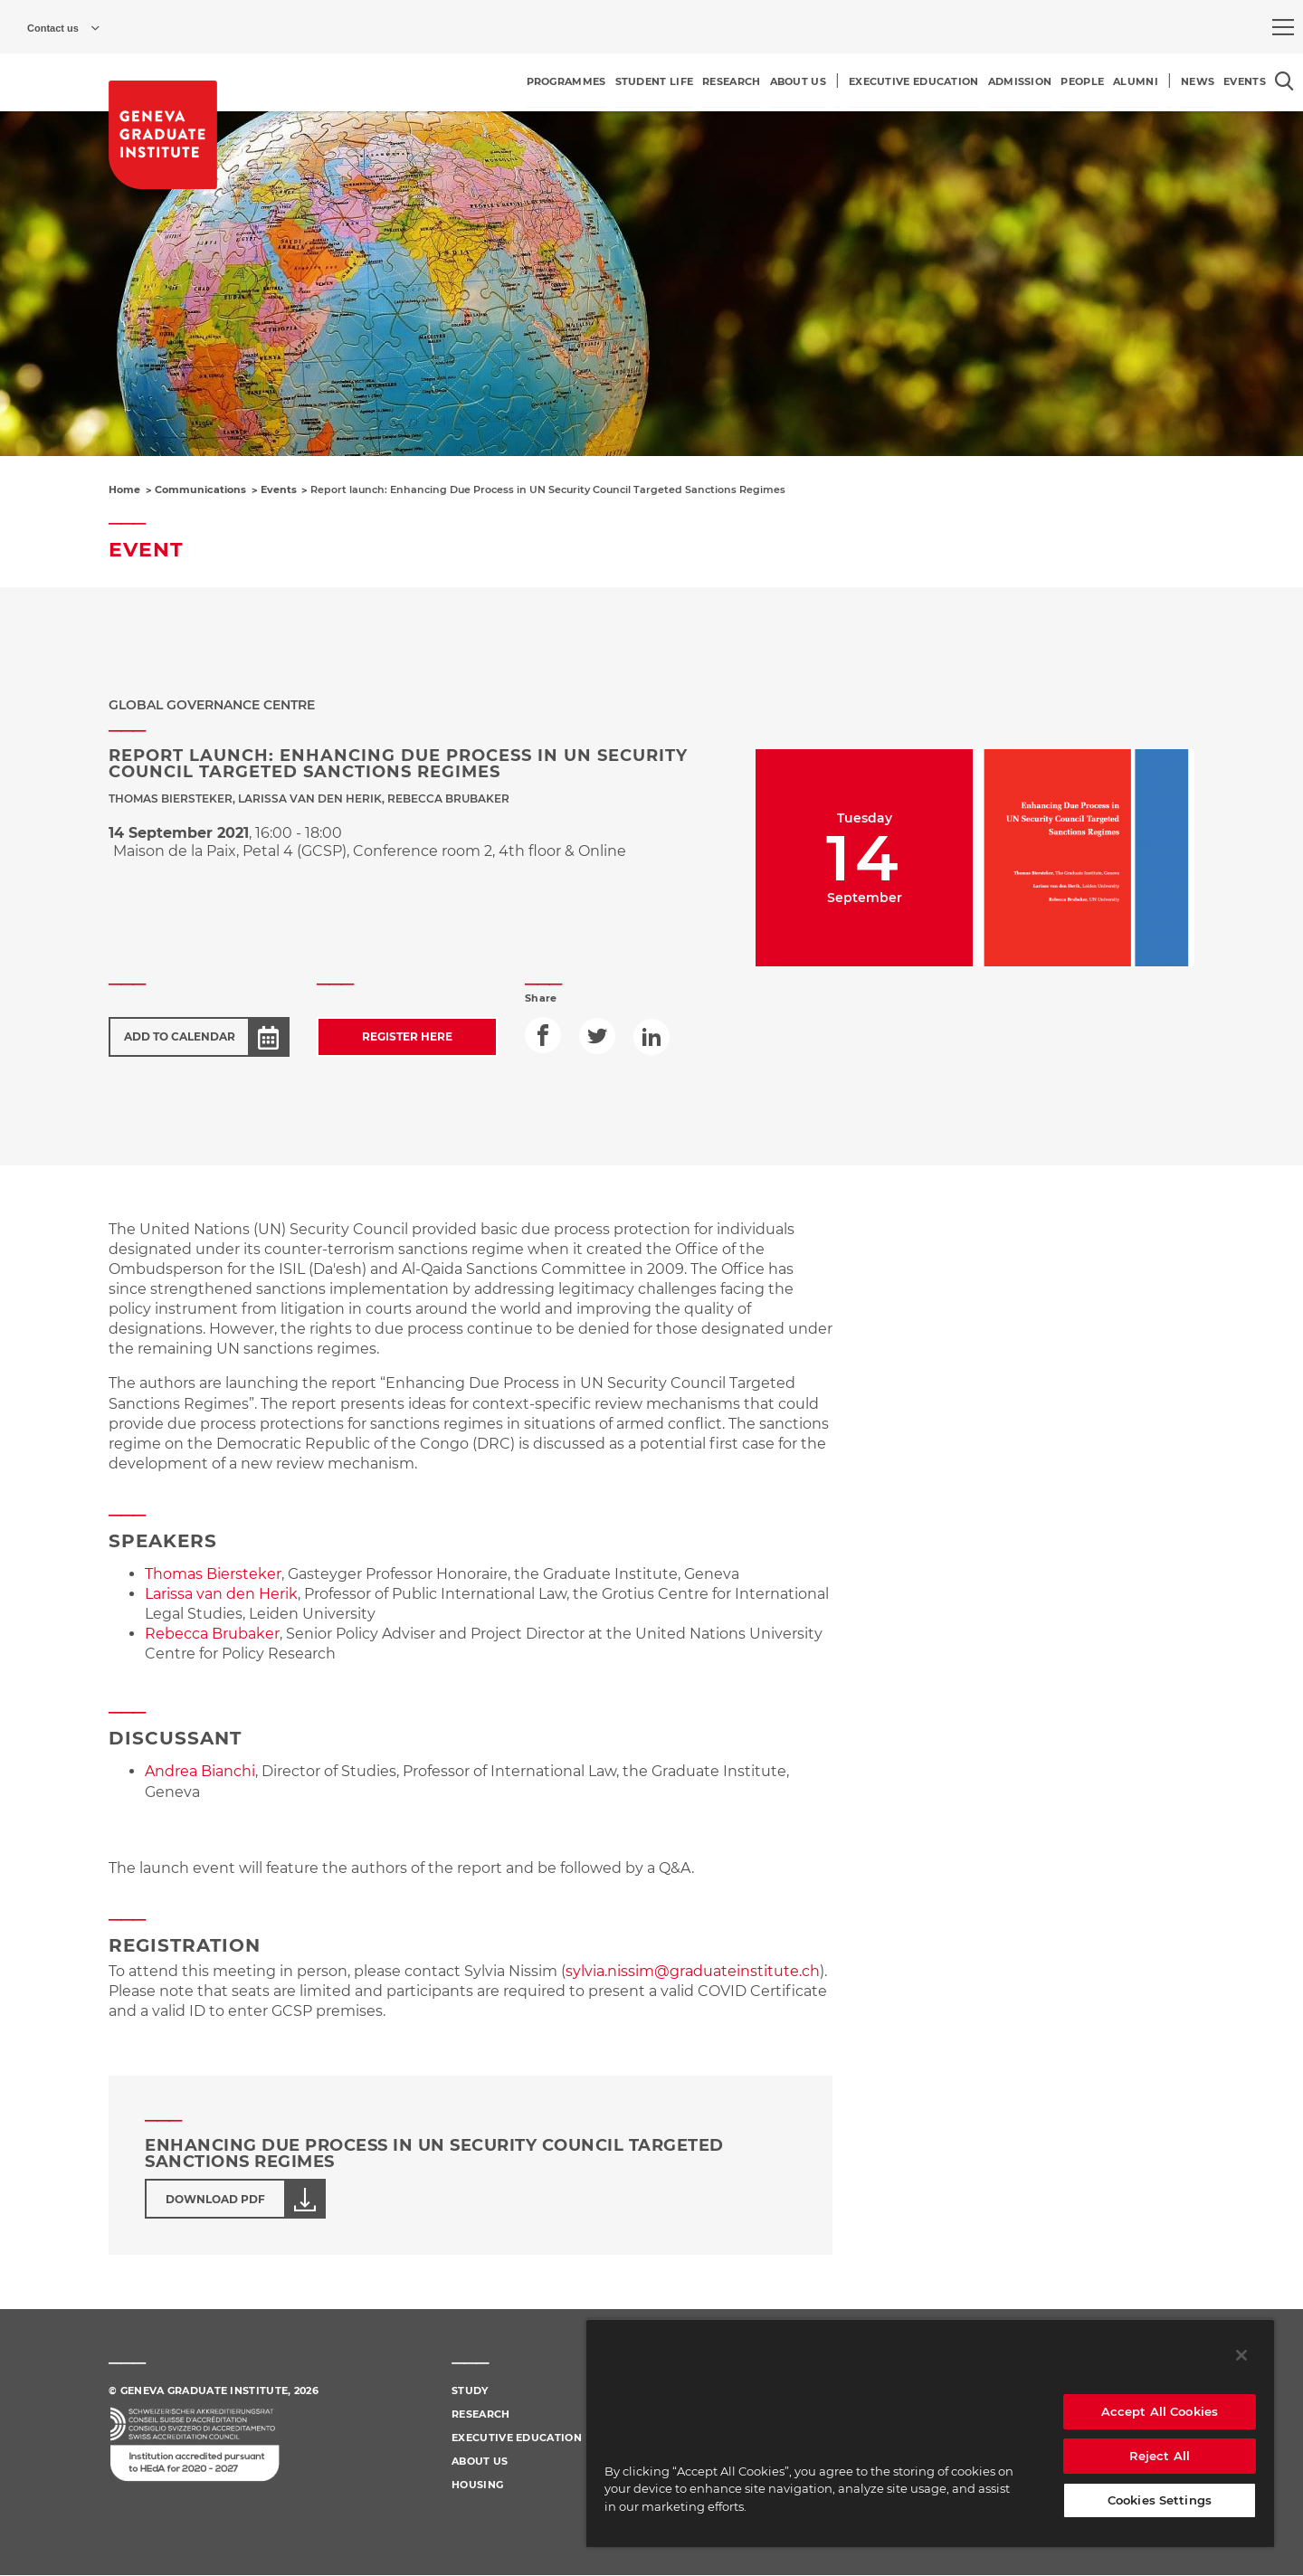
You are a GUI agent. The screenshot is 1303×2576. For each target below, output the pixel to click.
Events (279, 489)
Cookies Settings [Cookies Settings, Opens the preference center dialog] (1160, 2500)
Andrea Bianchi (200, 1771)
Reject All (1159, 2455)
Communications (200, 489)
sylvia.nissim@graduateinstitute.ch (693, 1971)
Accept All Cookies (1159, 2411)
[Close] (1241, 2355)
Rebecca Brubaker (212, 1633)
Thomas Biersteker (213, 1574)
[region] (930, 2433)
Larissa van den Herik (221, 1593)
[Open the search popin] (1284, 80)
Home (124, 489)
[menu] (1283, 27)
